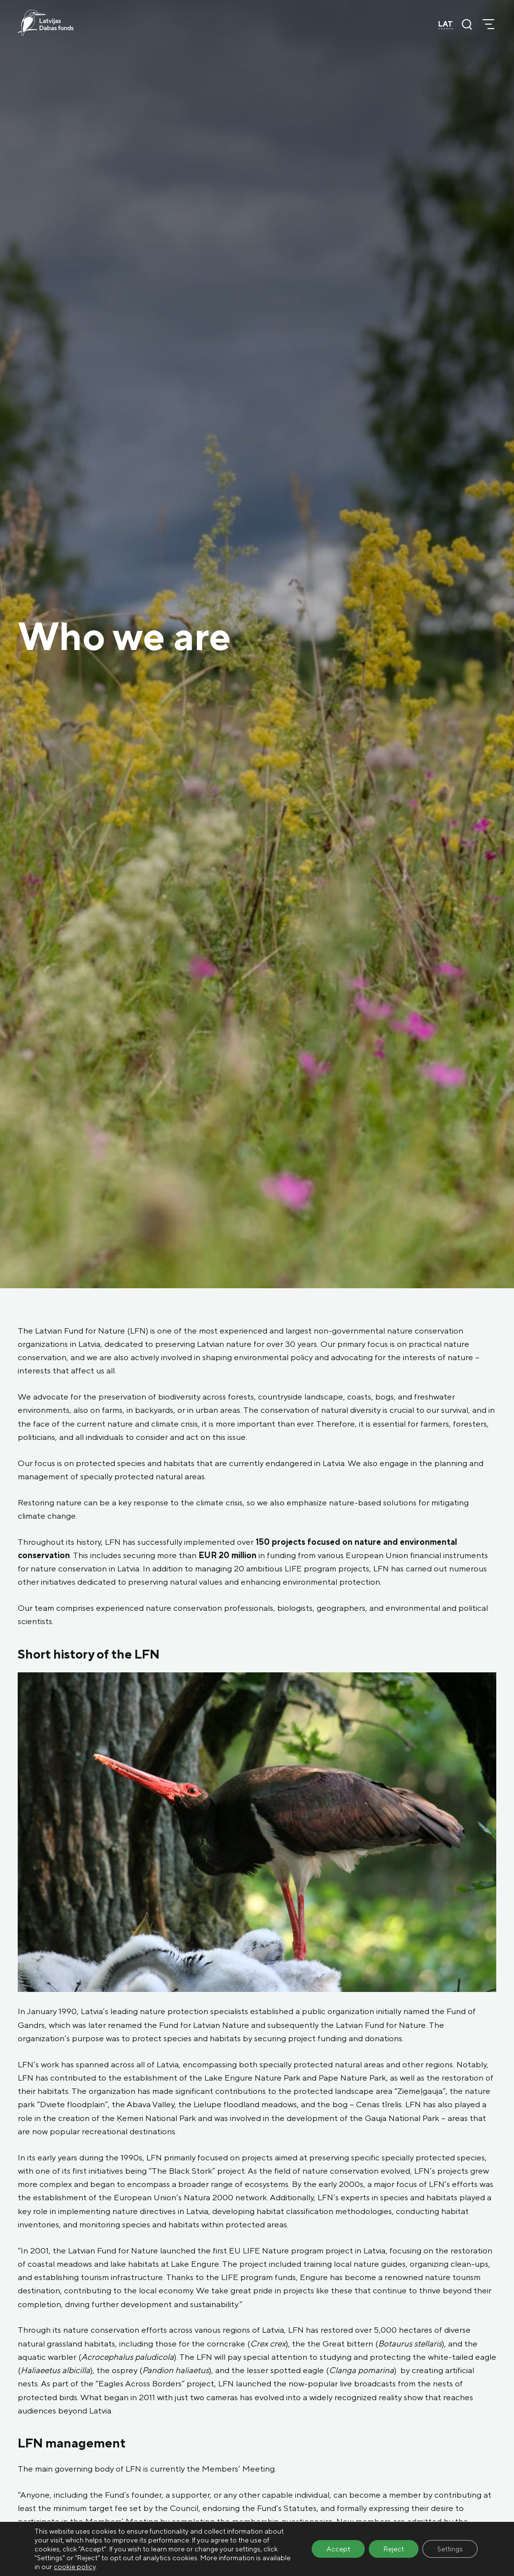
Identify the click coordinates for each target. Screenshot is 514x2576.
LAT (445, 24)
